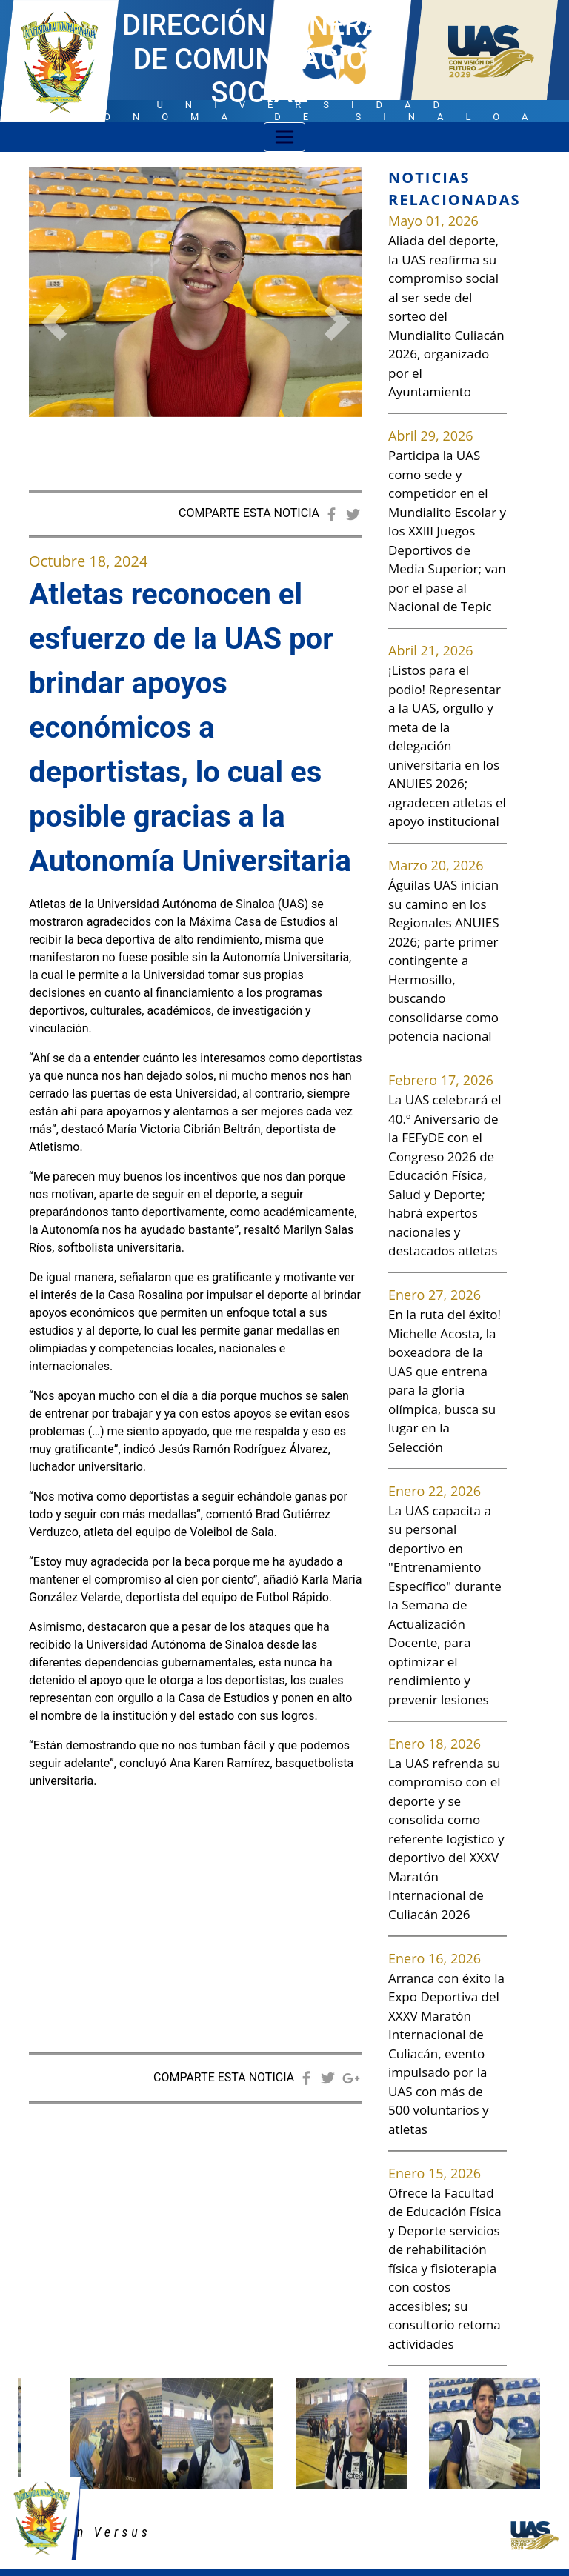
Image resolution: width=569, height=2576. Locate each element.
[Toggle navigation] (284, 137)
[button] (54, 322)
